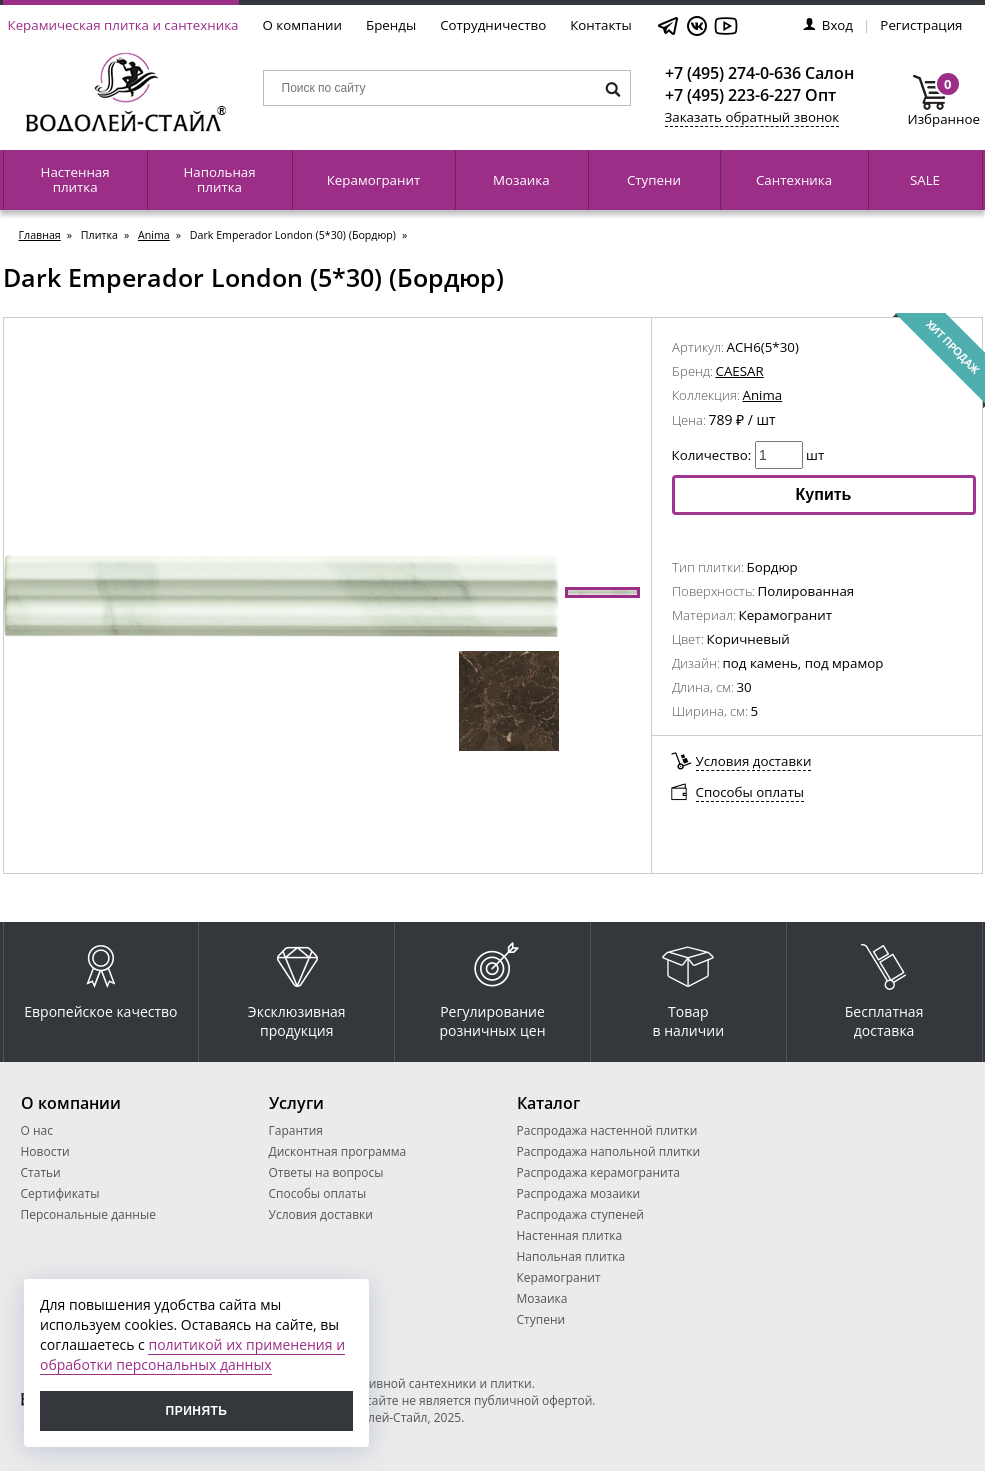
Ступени (654, 180)
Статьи (41, 1172)
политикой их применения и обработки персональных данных (192, 1354)
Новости (45, 1151)
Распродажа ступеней (580, 1214)
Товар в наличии (689, 986)
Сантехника (794, 180)
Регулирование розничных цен (492, 986)
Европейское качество (100, 976)
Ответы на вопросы (326, 1172)
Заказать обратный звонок (752, 117)
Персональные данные (88, 1214)
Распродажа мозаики (579, 1193)
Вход (828, 25)
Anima (154, 235)
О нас (37, 1130)
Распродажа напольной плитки (609, 1151)
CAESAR (740, 371)
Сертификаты (60, 1193)
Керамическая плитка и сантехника (123, 25)
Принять (197, 1411)
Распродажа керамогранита (599, 1172)
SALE (925, 180)
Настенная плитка (75, 179)
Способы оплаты (750, 792)
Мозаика (521, 180)
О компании (303, 25)
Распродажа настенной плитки (607, 1130)
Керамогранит (373, 180)
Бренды (391, 25)
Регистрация (921, 25)
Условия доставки (754, 761)
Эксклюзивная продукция (297, 986)
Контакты (601, 25)
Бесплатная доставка (884, 986)
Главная (40, 235)
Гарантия (296, 1130)
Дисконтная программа (338, 1151)
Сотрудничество (493, 25)
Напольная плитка (219, 179)
